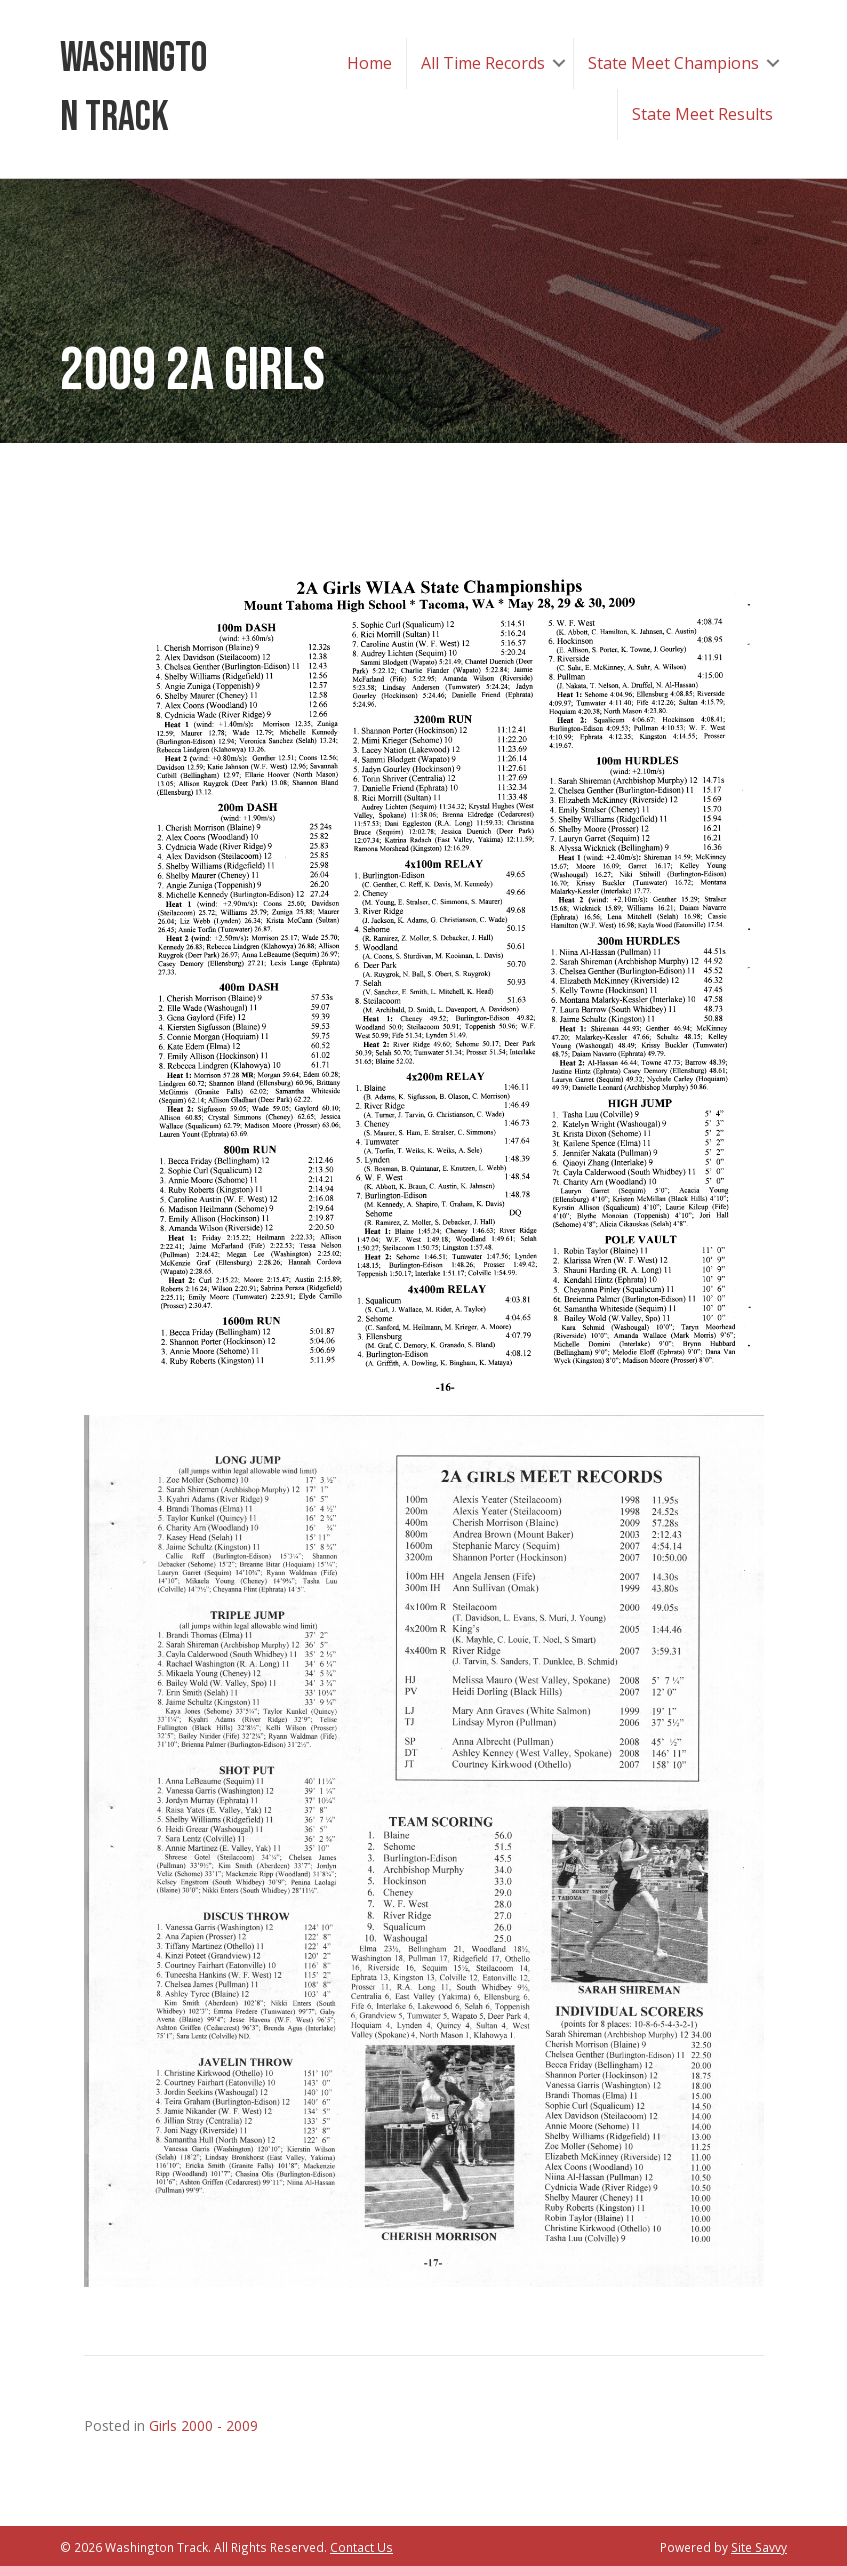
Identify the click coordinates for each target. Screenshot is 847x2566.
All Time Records (483, 63)
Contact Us (361, 2547)
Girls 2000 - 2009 (203, 2425)
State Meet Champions (673, 63)
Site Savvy (759, 2547)
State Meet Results (702, 114)
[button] (559, 63)
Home (369, 63)
